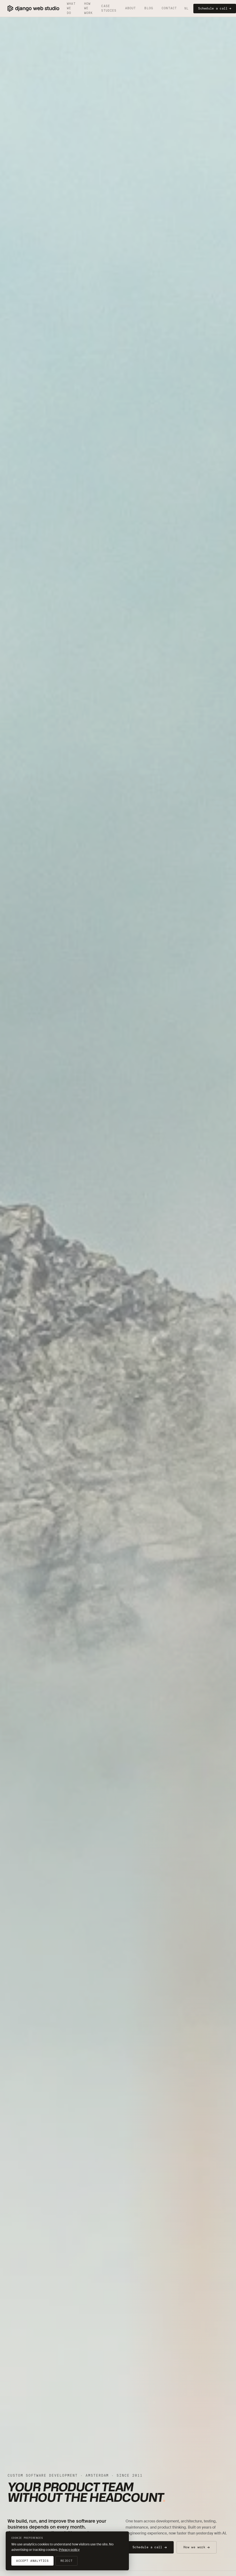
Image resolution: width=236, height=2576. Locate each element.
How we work (196, 2547)
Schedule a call (149, 2547)
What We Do (71, 8)
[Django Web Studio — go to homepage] (33, 8)
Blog (148, 8)
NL (186, 8)
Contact (169, 8)
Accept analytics (32, 2561)
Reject (66, 2561)
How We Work (88, 8)
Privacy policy (69, 2550)
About (130, 8)
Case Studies (108, 8)
